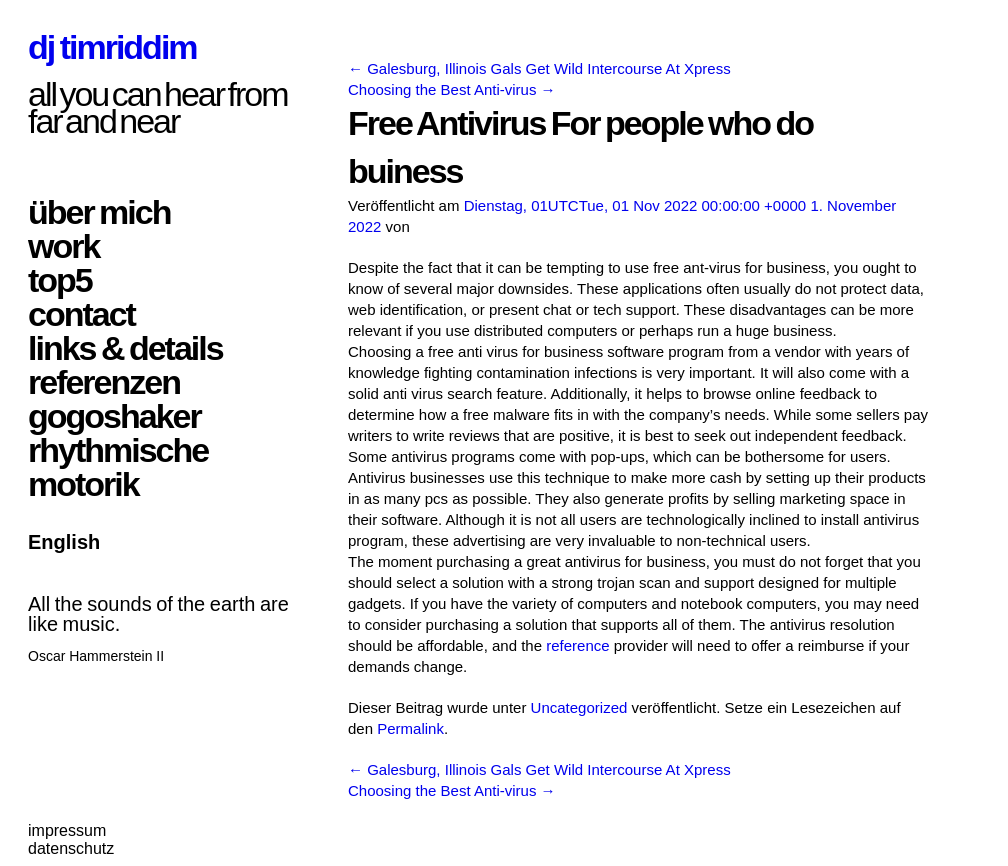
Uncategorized (579, 707)
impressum (67, 830)
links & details (125, 348)
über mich (99, 212)
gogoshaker (114, 416)
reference (577, 645)
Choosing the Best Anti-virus (452, 89)
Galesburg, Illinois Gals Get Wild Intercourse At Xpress (539, 68)
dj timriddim (112, 47)
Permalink (410, 728)
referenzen (104, 382)
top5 (60, 280)
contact (81, 314)
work (63, 246)
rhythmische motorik (118, 467)
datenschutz (71, 848)
